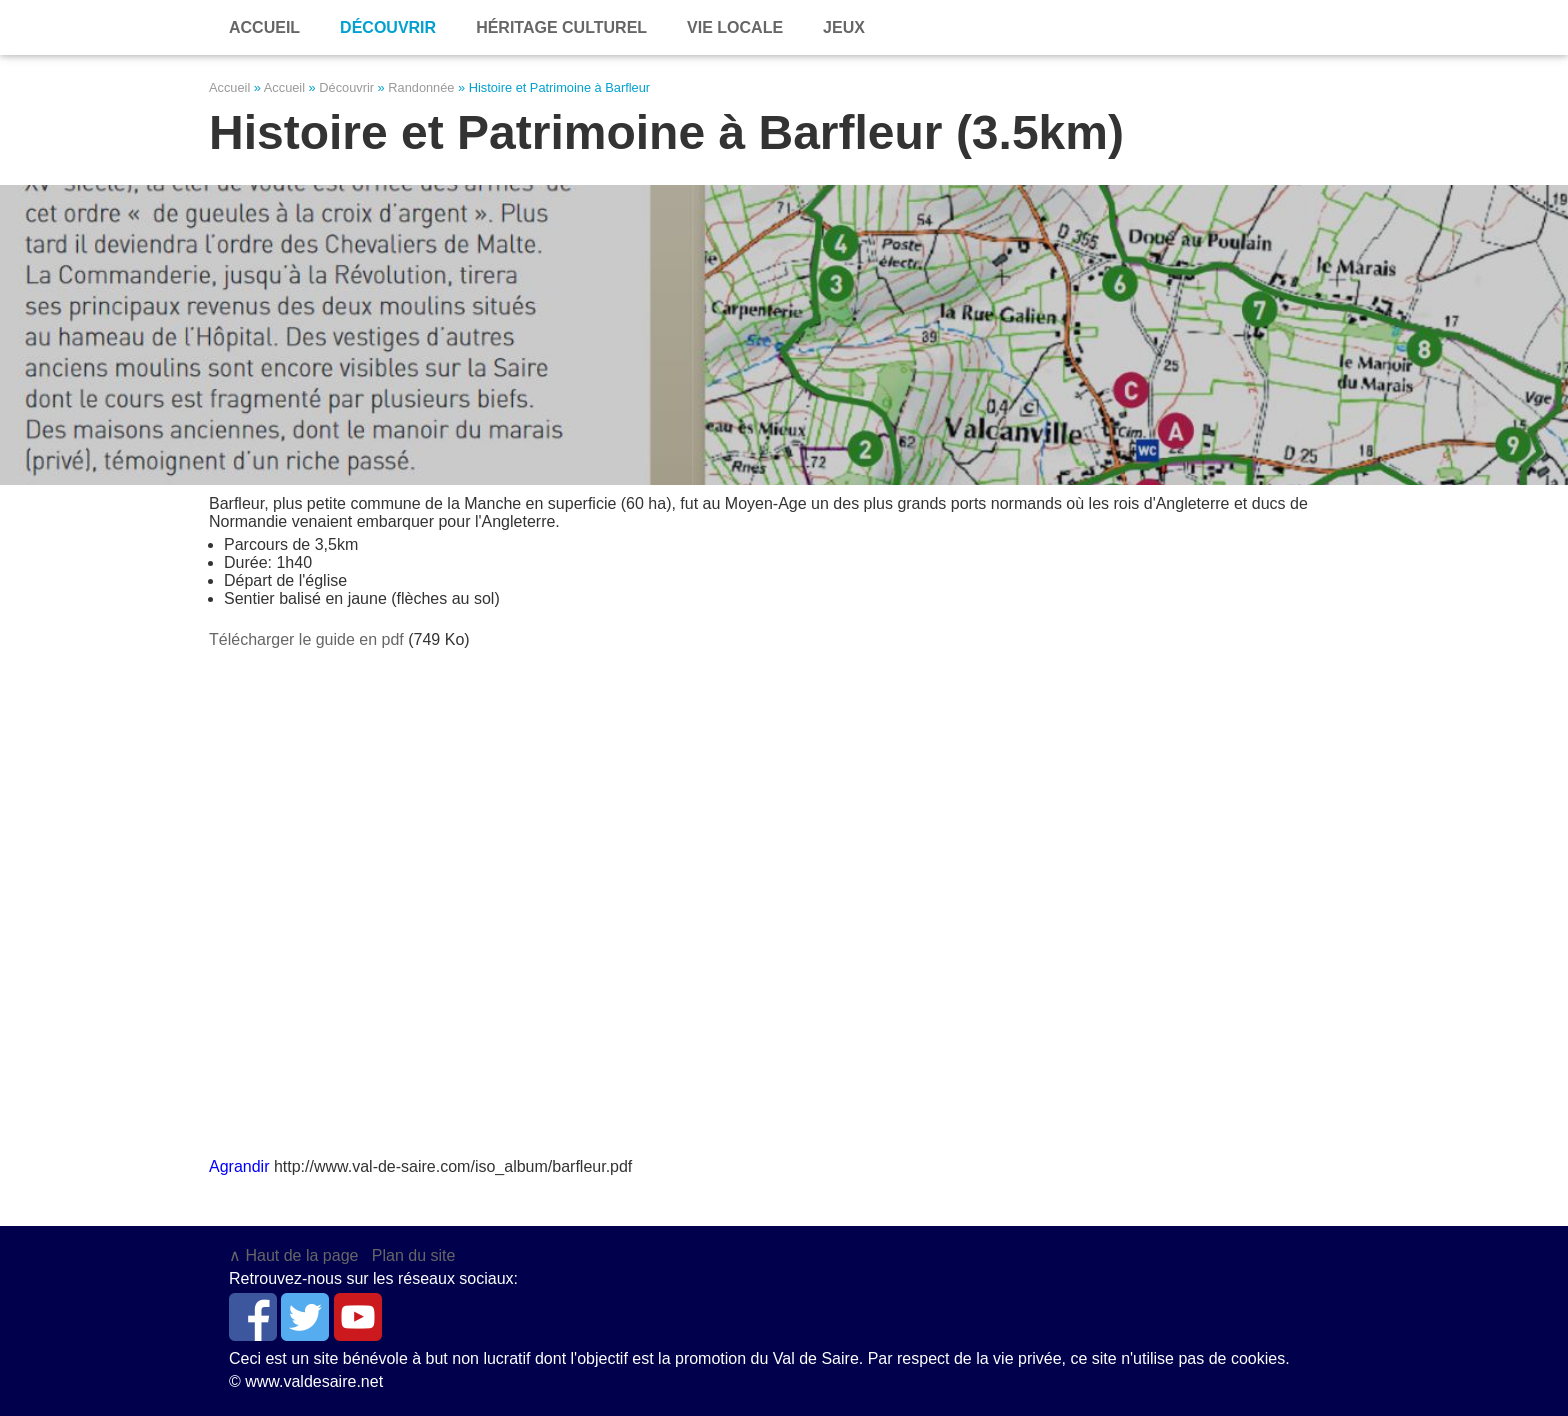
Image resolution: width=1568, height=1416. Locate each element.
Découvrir (388, 27)
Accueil (229, 87)
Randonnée (421, 87)
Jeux (844, 27)
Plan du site (414, 1255)
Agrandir (239, 1166)
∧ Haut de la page (293, 1255)
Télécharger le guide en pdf (306, 639)
